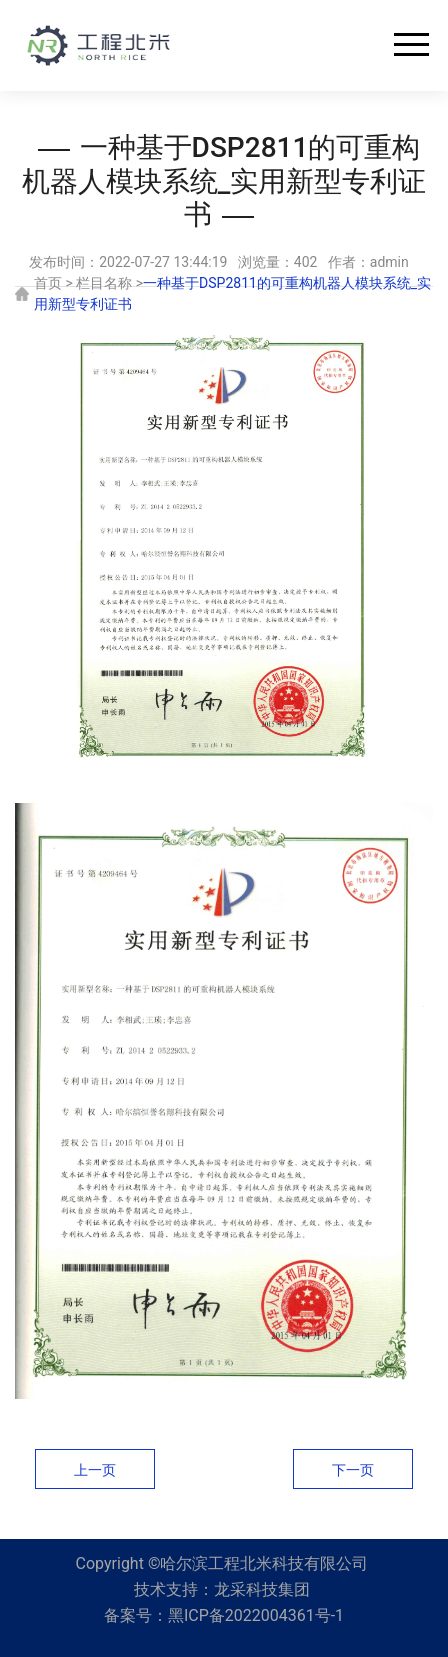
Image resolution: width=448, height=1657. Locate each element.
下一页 (353, 1470)
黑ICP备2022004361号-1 (256, 1615)
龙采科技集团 (262, 1589)
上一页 (95, 1470)
